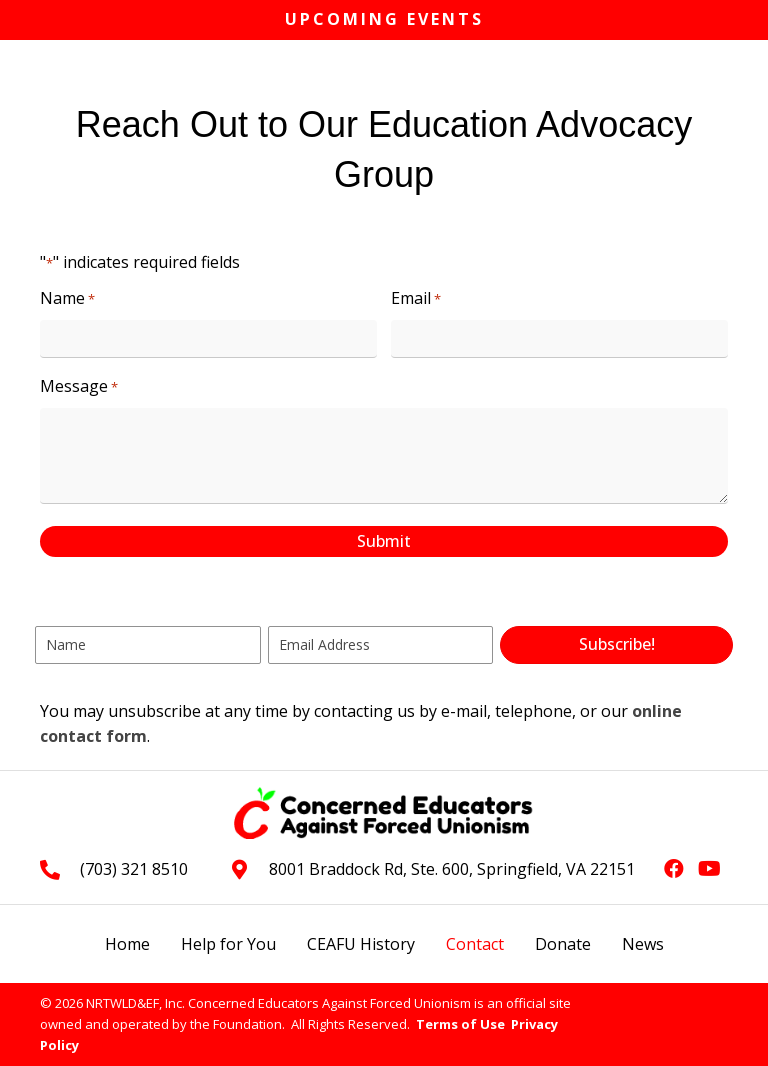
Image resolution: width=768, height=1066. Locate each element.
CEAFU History (361, 944)
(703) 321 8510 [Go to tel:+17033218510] (134, 869)
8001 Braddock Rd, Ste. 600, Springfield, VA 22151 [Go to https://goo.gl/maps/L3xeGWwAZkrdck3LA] (452, 869)
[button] (616, 645)
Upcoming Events (384, 19)
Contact (475, 944)
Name (67, 298)
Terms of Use (460, 1024)
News (643, 944)
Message (79, 386)
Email (416, 298)
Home (127, 944)
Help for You (228, 944)
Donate (563, 944)
